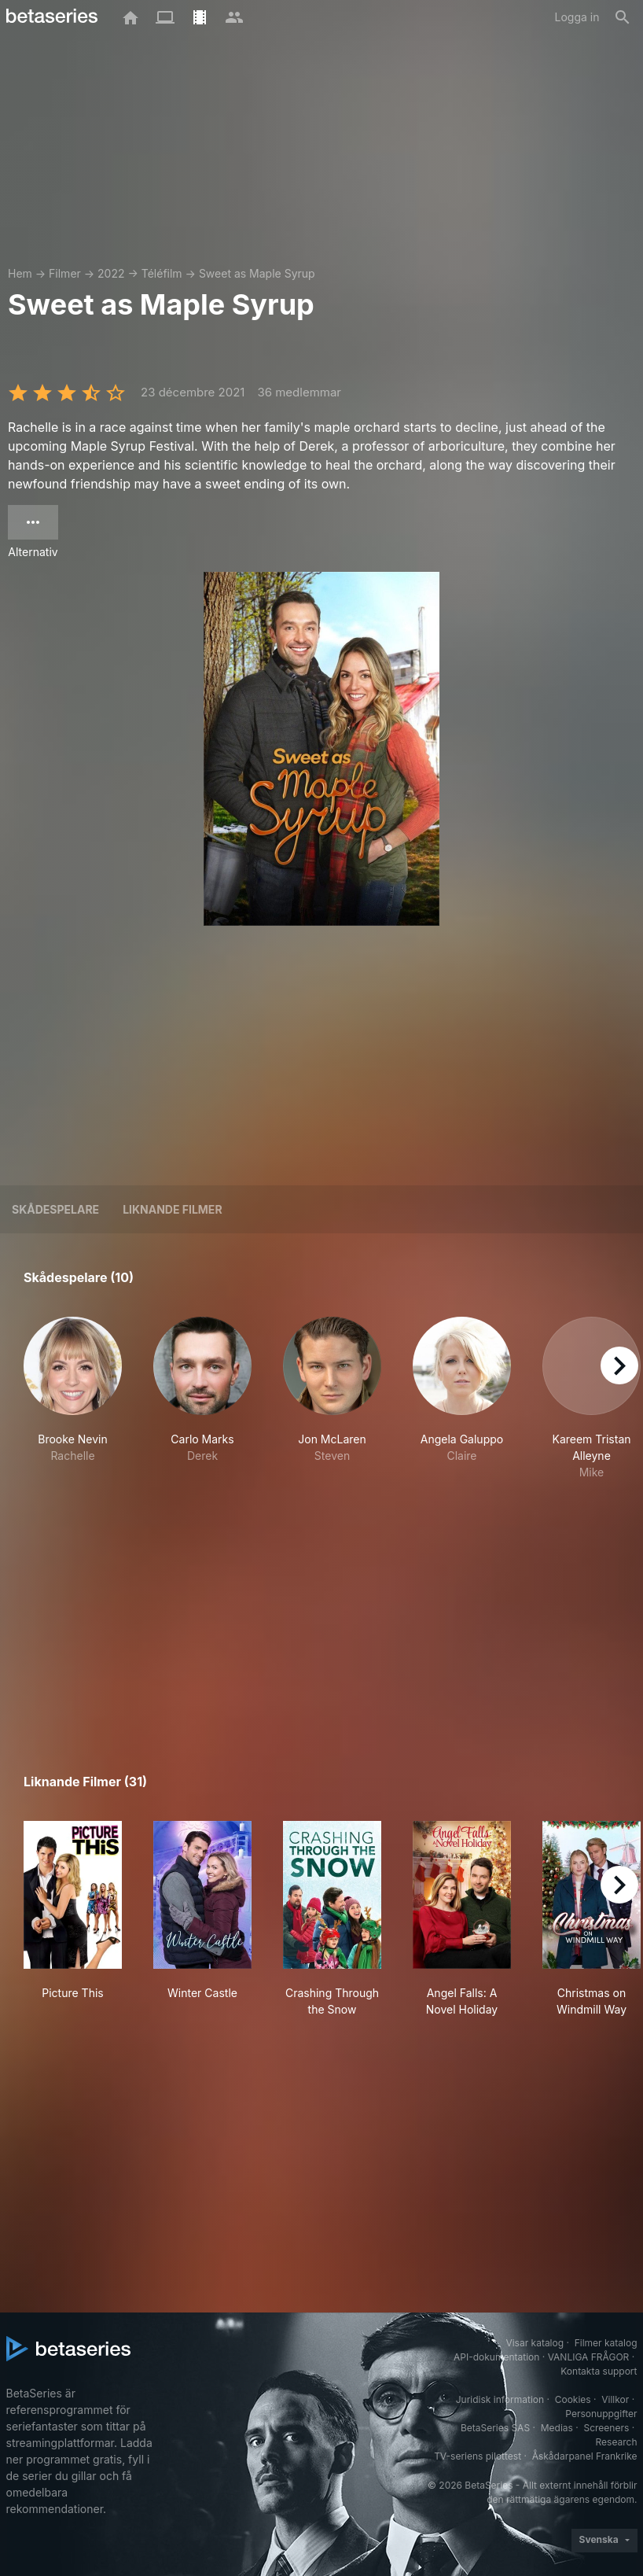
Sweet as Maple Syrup (257, 273)
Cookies (573, 2399)
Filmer (65, 273)
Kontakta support (598, 2371)
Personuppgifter (601, 2413)
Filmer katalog (606, 2343)
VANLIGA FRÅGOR (589, 2357)
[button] (73, 1398)
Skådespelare (55, 1209)
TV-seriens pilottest (477, 2456)
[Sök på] (622, 17)
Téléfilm (161, 273)
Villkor (615, 2399)
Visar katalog (534, 2343)
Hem (20, 273)
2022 (110, 273)
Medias (557, 2428)
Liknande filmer (172, 1209)
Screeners (606, 2428)
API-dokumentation (496, 2357)
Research (616, 2442)
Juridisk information (500, 2399)
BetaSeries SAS (495, 2428)
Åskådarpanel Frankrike (584, 2456)
